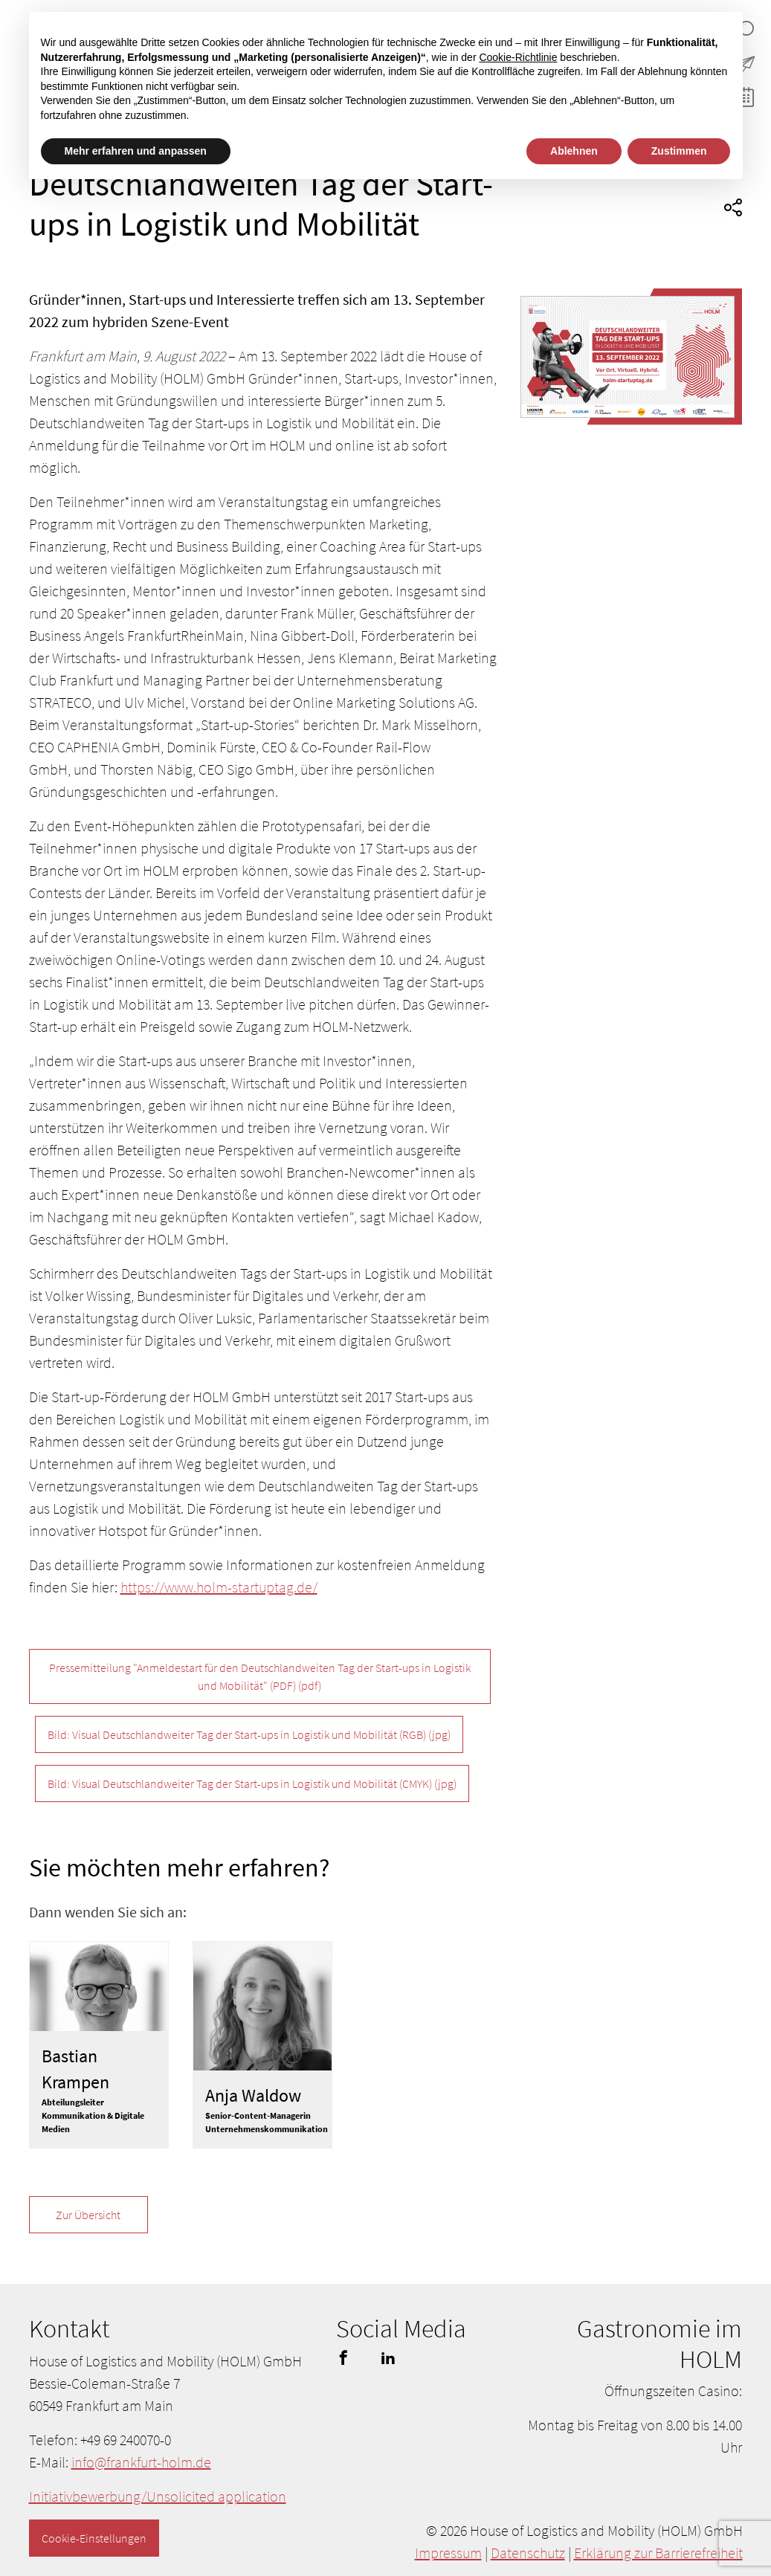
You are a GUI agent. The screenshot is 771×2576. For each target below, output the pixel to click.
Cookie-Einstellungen (94, 2538)
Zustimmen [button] (679, 151)
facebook (343, 2357)
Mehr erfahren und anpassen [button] (136, 151)
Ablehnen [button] (574, 151)
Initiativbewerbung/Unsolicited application (157, 2496)
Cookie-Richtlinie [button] (518, 57)
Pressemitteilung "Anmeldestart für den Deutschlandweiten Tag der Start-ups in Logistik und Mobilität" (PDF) (260, 1676)
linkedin (388, 2357)
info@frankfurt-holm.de (141, 2462)
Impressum (448, 2552)
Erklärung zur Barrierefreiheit (658, 2552)
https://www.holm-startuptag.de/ (218, 1587)
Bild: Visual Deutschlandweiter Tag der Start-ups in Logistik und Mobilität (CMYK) (252, 1783)
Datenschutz (528, 2552)
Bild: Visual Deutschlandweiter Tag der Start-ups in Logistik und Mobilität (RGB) (249, 1734)
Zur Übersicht (88, 2214)
